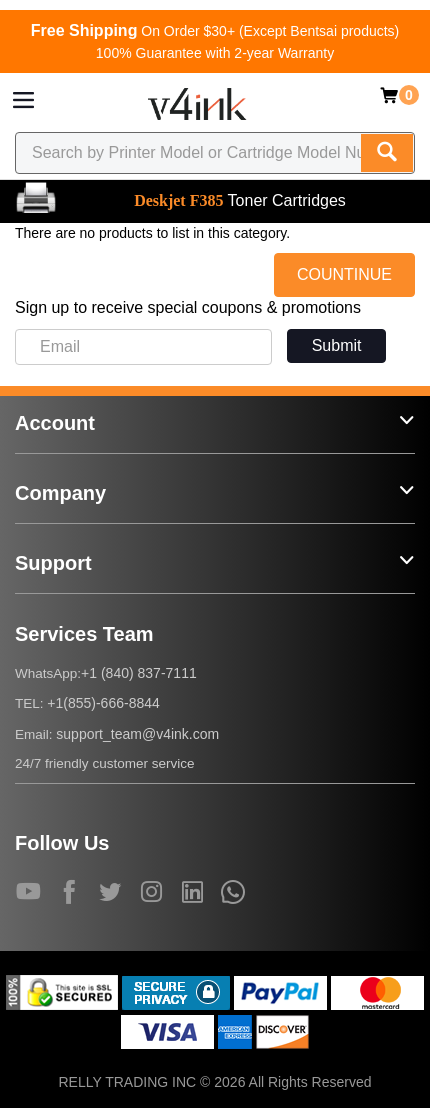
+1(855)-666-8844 (103, 703)
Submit (337, 345)
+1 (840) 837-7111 (139, 673)
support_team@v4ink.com (137, 734)
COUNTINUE (344, 274)
